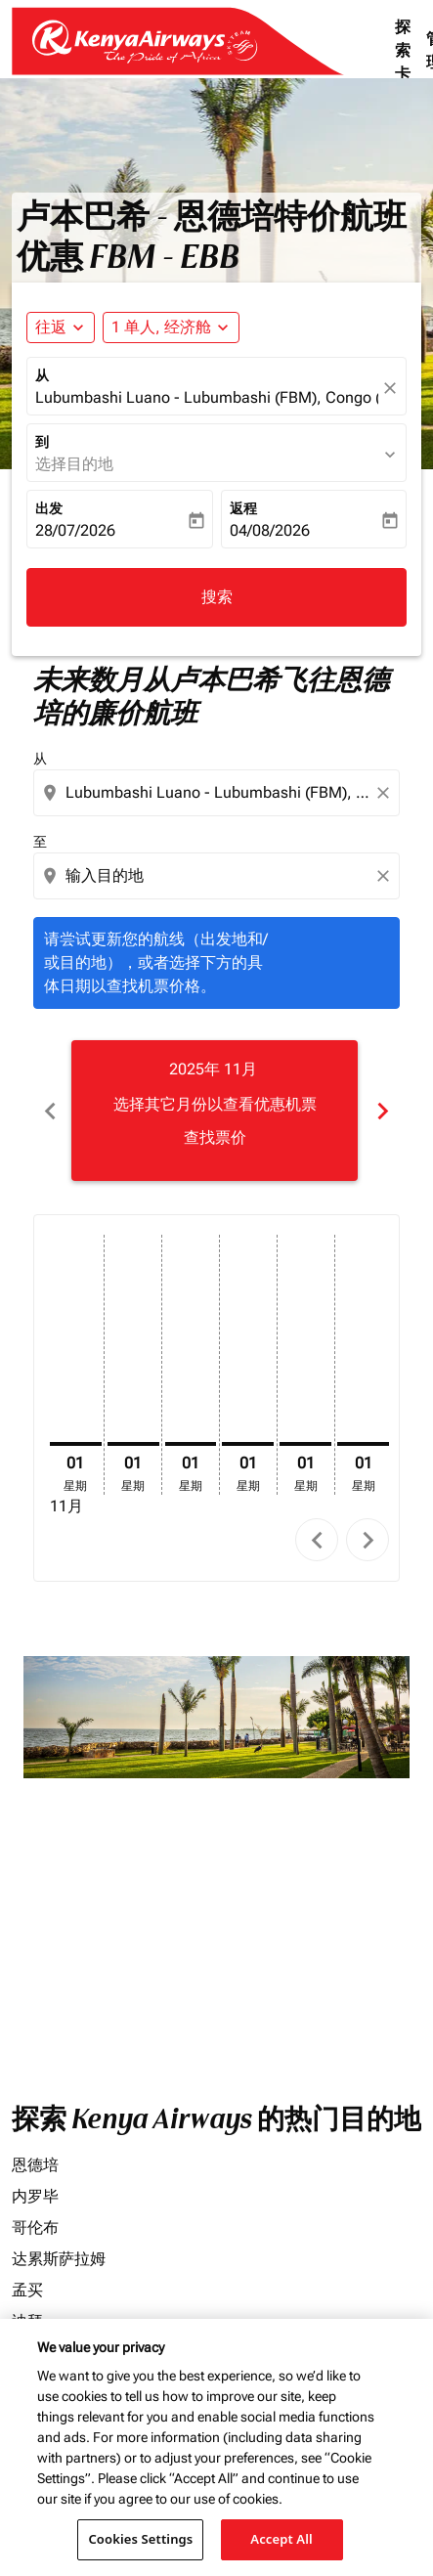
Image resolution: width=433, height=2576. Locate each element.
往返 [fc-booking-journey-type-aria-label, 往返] (50, 327)
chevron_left (317, 1540)
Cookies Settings (140, 2539)
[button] (171, 327)
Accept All (281, 2539)
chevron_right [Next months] (383, 1111)
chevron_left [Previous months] (50, 1111)
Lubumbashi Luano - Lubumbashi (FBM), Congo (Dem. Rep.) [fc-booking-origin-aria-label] (206, 397)
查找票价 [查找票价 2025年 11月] (215, 1137)
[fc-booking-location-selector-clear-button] (393, 387)
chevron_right (368, 1540)
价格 (25, 1863)
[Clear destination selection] (386, 875)
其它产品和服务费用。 (117, 2154)
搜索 (217, 597)
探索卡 (403, 50)
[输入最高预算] (231, 1905)
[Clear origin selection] (386, 792)
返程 (243, 508)
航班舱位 (39, 1946)
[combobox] (218, 793)
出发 (49, 508)
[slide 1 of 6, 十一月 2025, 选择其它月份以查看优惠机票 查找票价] (214, 1110)
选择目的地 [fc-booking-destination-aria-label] (74, 464)
